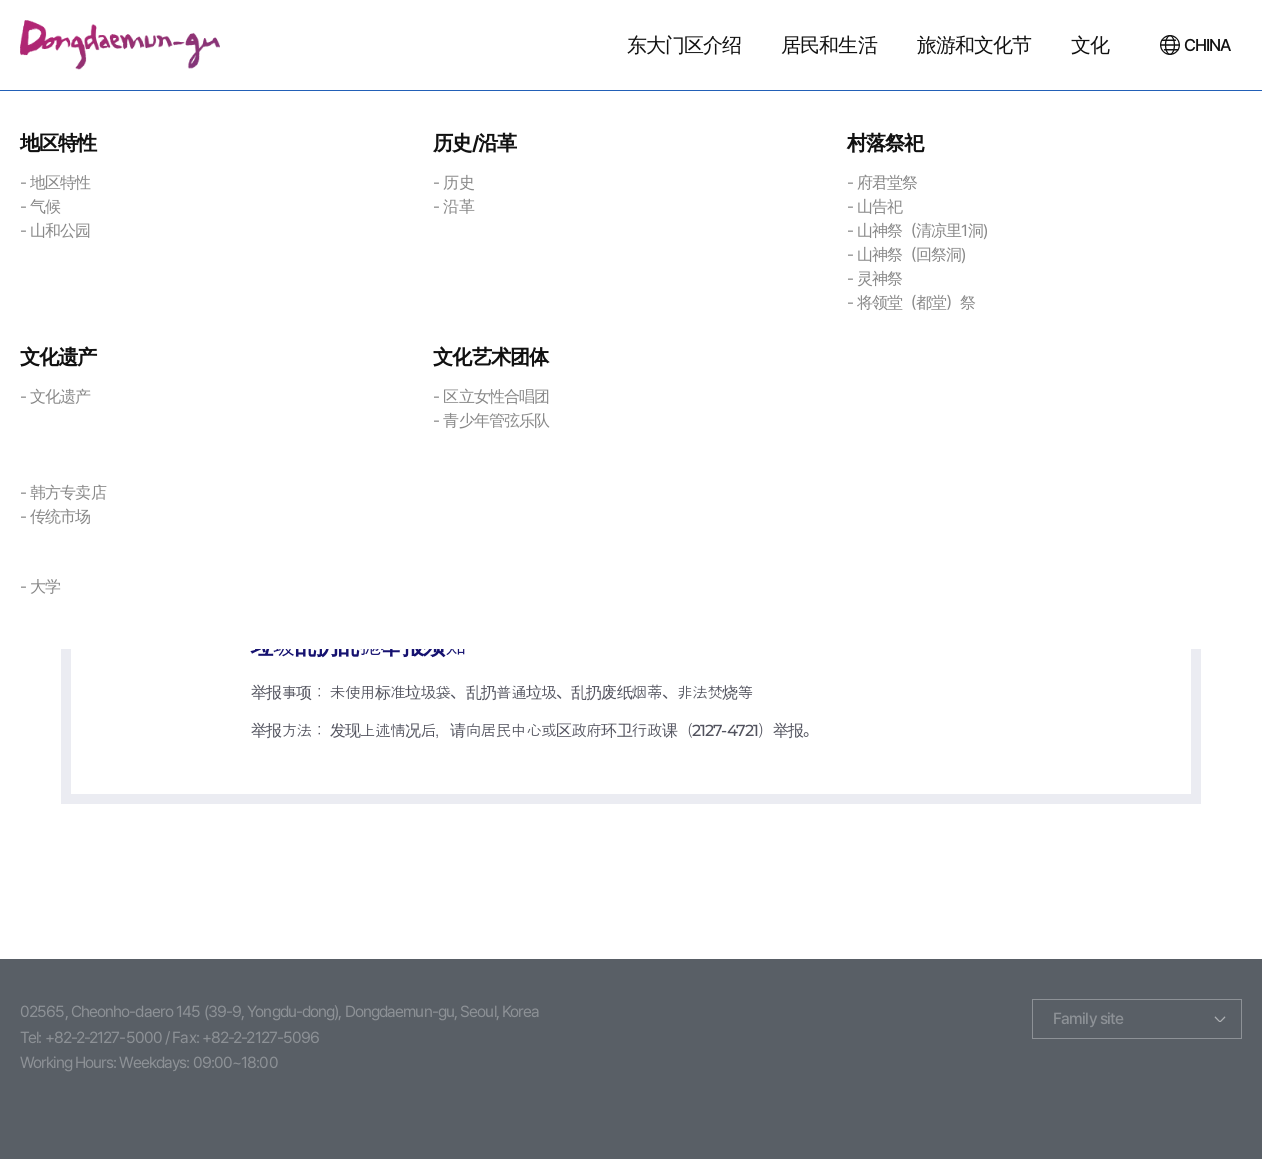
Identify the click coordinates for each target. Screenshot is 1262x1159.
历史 (458, 182)
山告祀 (879, 206)
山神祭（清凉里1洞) (922, 230)
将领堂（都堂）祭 (916, 302)
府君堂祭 (887, 182)
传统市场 (60, 516)
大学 (45, 586)
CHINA (1207, 45)
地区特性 (60, 182)
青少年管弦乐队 (496, 420)
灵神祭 (879, 278)
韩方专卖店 (68, 492)
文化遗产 (60, 396)
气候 (45, 206)
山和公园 (60, 230)
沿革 (458, 206)
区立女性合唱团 (496, 396)
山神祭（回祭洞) (911, 254)
